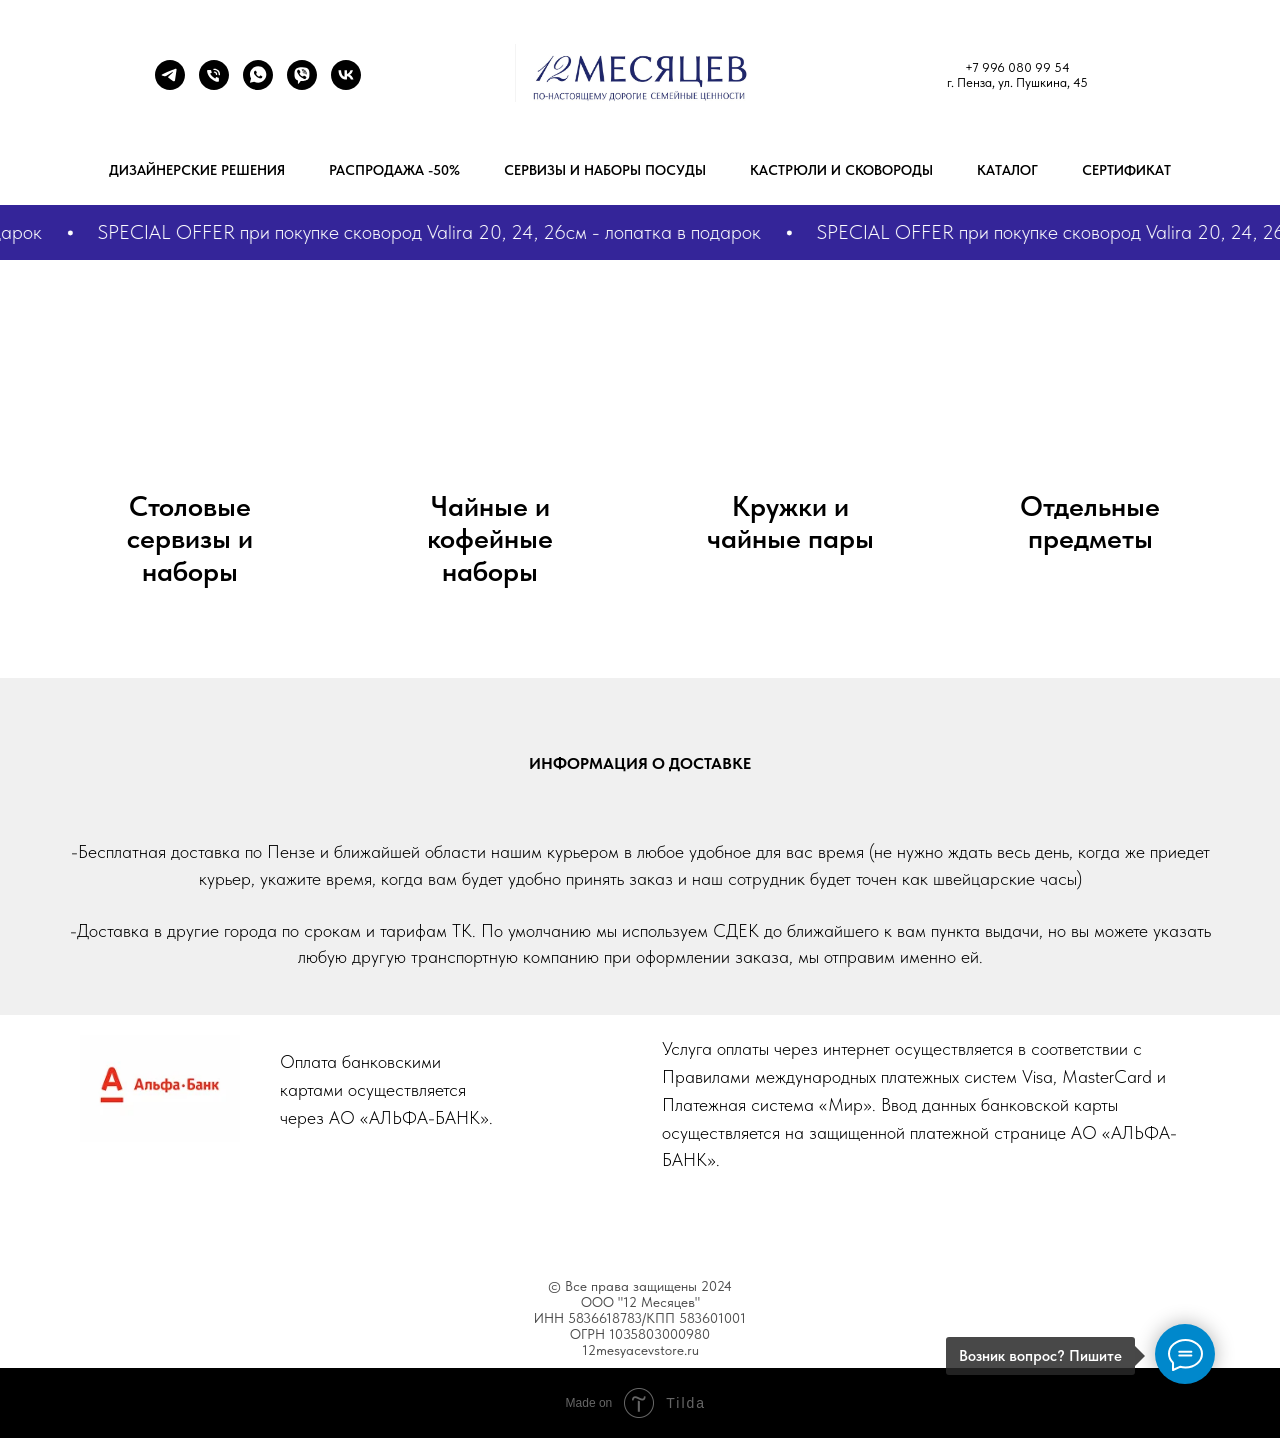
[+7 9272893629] (258, 84)
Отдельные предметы (1090, 523)
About (454, 1219)
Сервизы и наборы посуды (605, 170)
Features (533, 1219)
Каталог (1007, 170)
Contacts (815, 1219)
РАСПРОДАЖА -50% (394, 170)
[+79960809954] (214, 84)
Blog (677, 1219)
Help (739, 1219)
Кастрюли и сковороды (841, 170)
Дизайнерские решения (197, 170)
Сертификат (1126, 170)
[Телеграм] (170, 84)
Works (611, 1219)
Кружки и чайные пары (790, 523)
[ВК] (346, 84)
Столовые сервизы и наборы (190, 539)
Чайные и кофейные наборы (490, 539)
